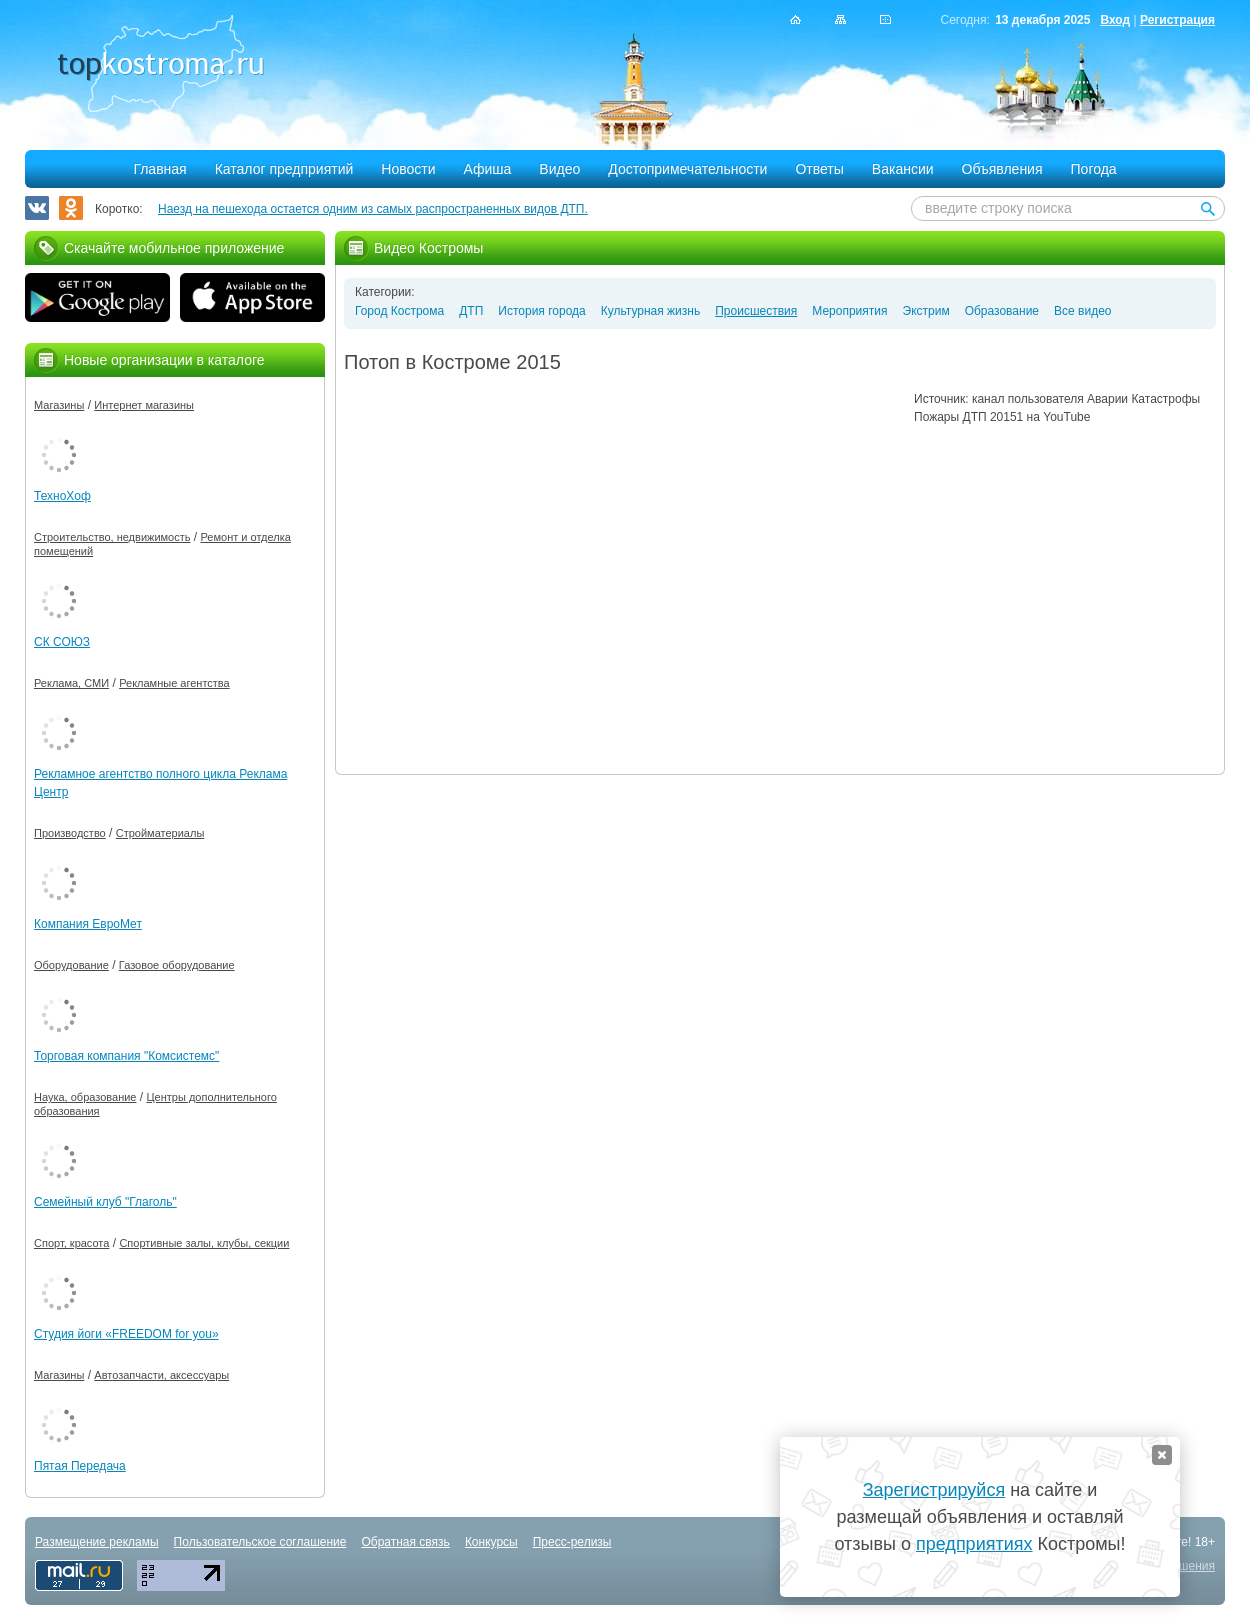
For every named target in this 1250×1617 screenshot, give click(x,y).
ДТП (471, 311)
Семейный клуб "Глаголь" (105, 1202)
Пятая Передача (80, 1466)
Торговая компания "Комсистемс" (126, 1056)
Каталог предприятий (284, 169)
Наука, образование (85, 1097)
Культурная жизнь (650, 311)
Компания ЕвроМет (88, 924)
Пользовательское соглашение (260, 1542)
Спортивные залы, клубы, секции (204, 1243)
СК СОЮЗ (62, 642)
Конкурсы (491, 1542)
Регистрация (1177, 20)
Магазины (59, 405)
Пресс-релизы (572, 1542)
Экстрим (926, 311)
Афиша (488, 169)
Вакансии (903, 169)
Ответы (819, 169)
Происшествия (756, 311)
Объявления (1002, 169)
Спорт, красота (71, 1243)
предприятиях (974, 1544)
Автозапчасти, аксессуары (161, 1375)
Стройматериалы (160, 833)
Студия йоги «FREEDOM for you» (126, 1334)
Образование (1002, 311)
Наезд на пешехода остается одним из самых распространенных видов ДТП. (373, 209)
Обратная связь (405, 1542)
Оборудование (71, 965)
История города (541, 311)
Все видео (1082, 311)
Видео (559, 169)
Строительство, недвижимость (112, 537)
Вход (1115, 20)
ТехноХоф (62, 496)
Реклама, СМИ (71, 683)
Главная (159, 169)
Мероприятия (849, 311)
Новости (408, 169)
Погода (1094, 169)
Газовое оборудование (177, 965)
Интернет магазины (144, 405)
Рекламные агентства (174, 683)
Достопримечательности (687, 169)
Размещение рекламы (97, 1542)
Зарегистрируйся (934, 1490)
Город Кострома (399, 311)
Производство (70, 833)
